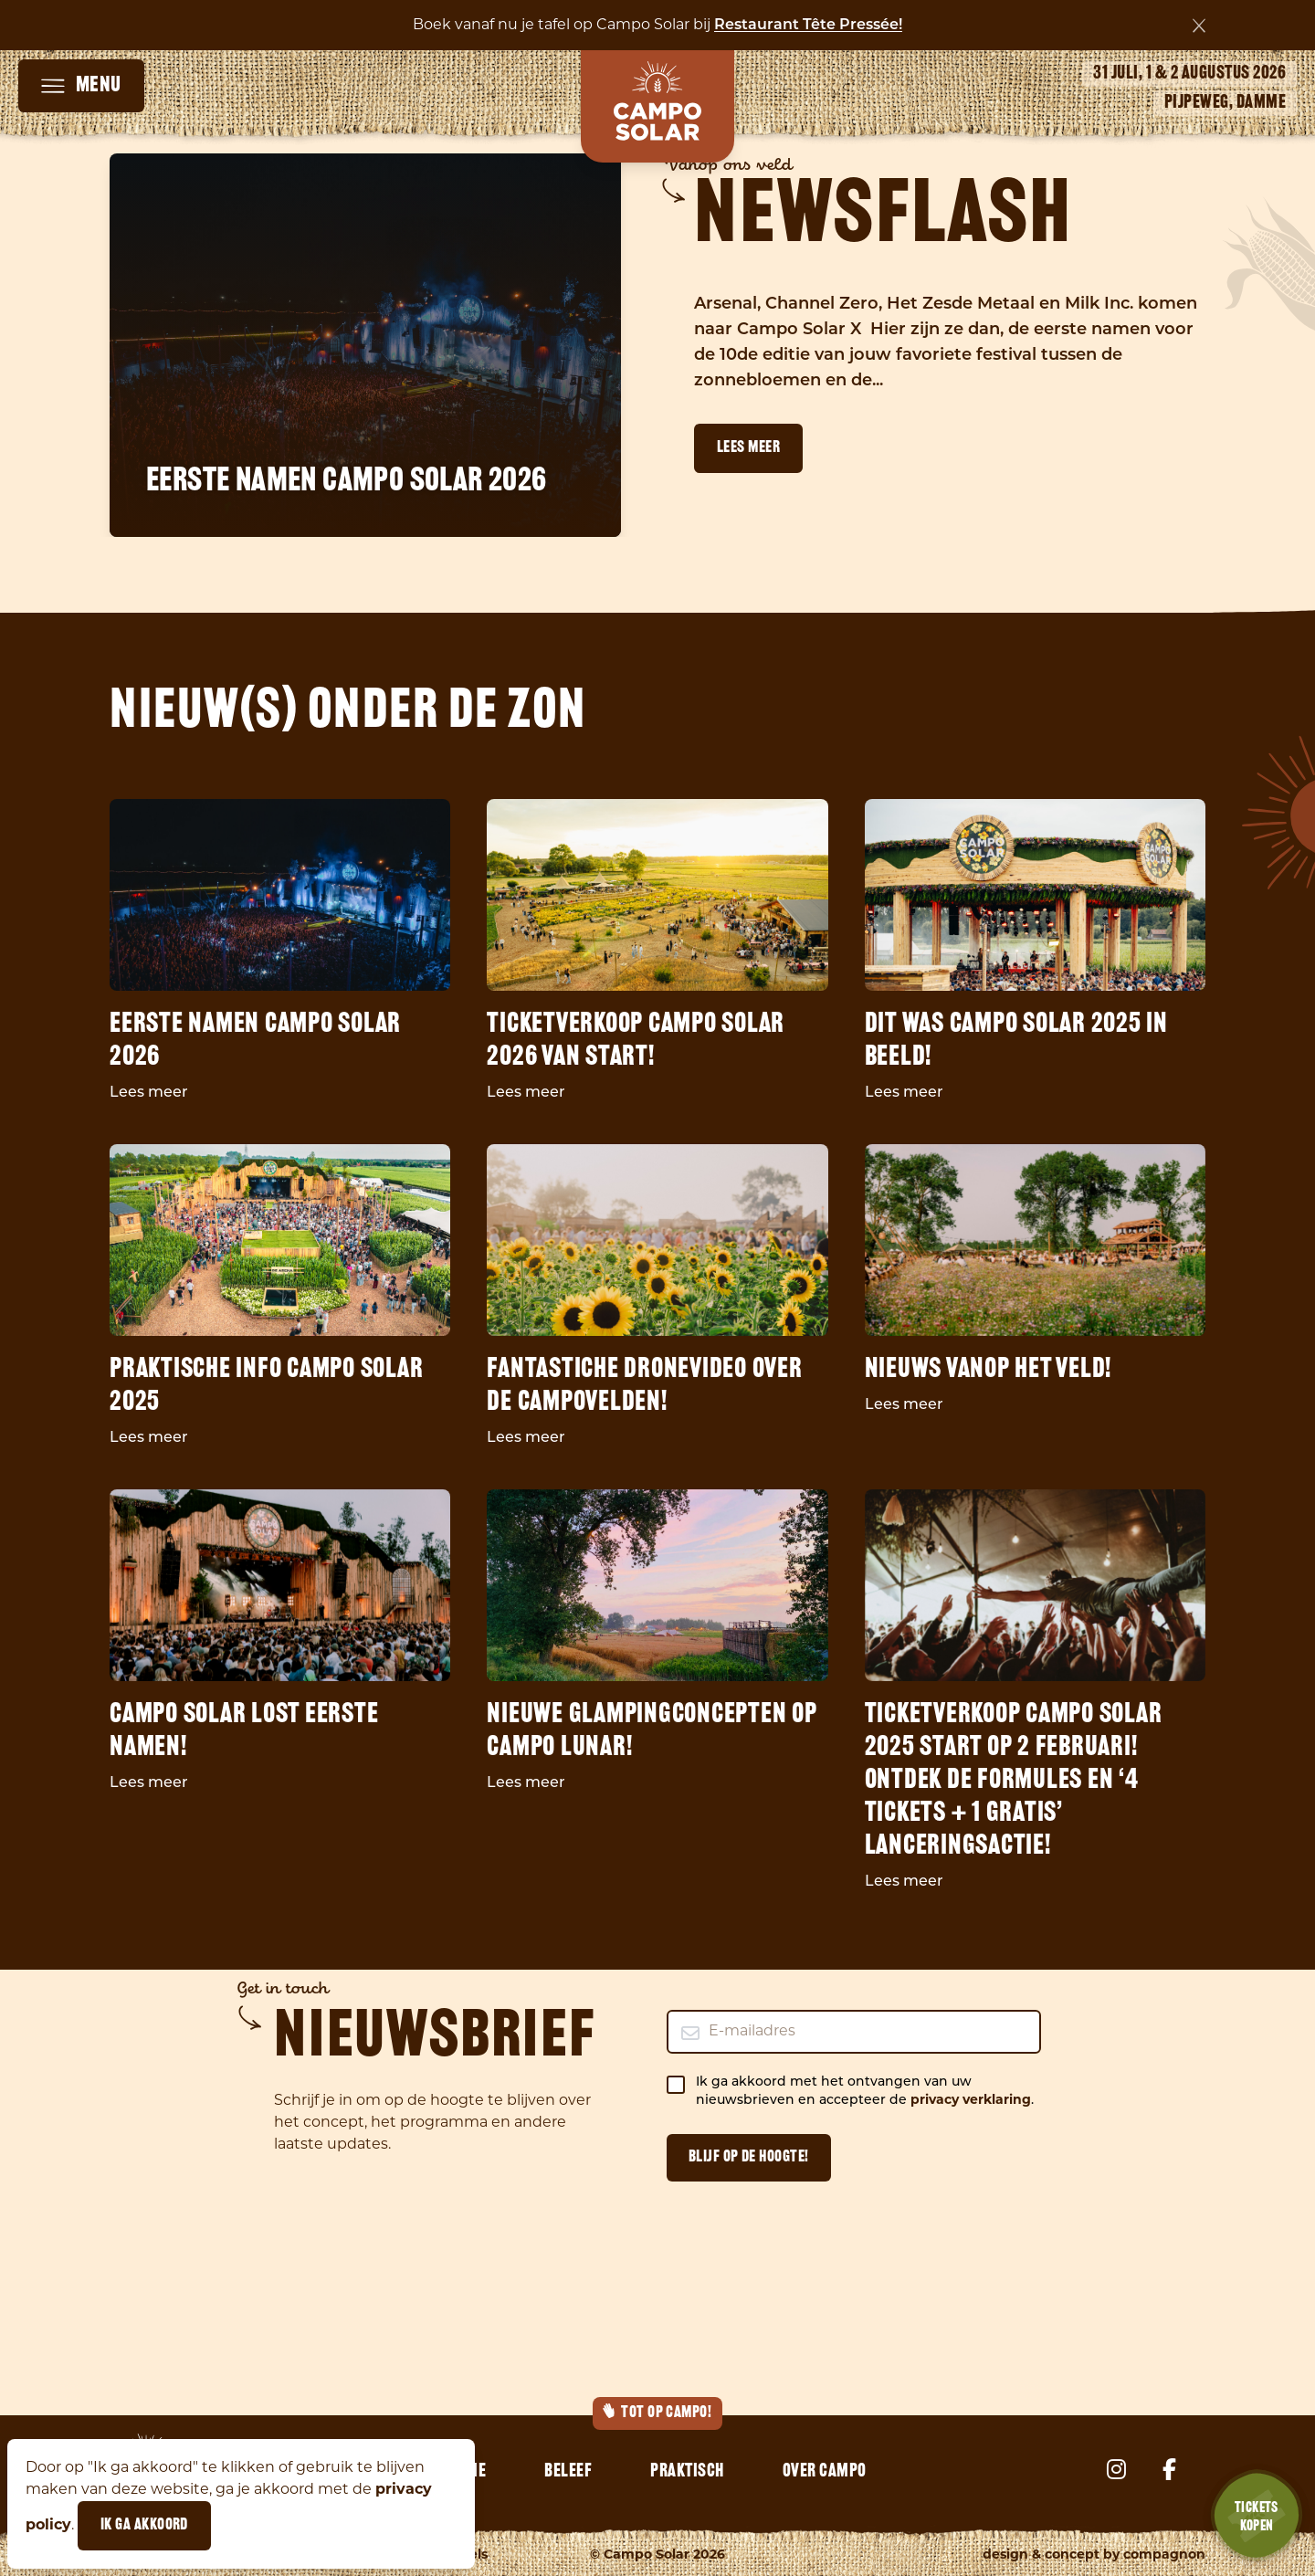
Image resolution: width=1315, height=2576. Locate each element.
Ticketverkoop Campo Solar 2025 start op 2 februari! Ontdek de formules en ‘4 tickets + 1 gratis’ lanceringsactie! (1013, 1781)
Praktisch (687, 2472)
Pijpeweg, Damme (1225, 103)
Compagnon (1164, 2555)
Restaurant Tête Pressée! (808, 25)
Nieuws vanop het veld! (988, 1370)
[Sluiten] (1199, 25)
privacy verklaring (970, 2101)
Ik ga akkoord (144, 2525)
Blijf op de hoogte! (749, 2157)
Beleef (568, 2472)
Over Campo (825, 2472)
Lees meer (748, 448)
